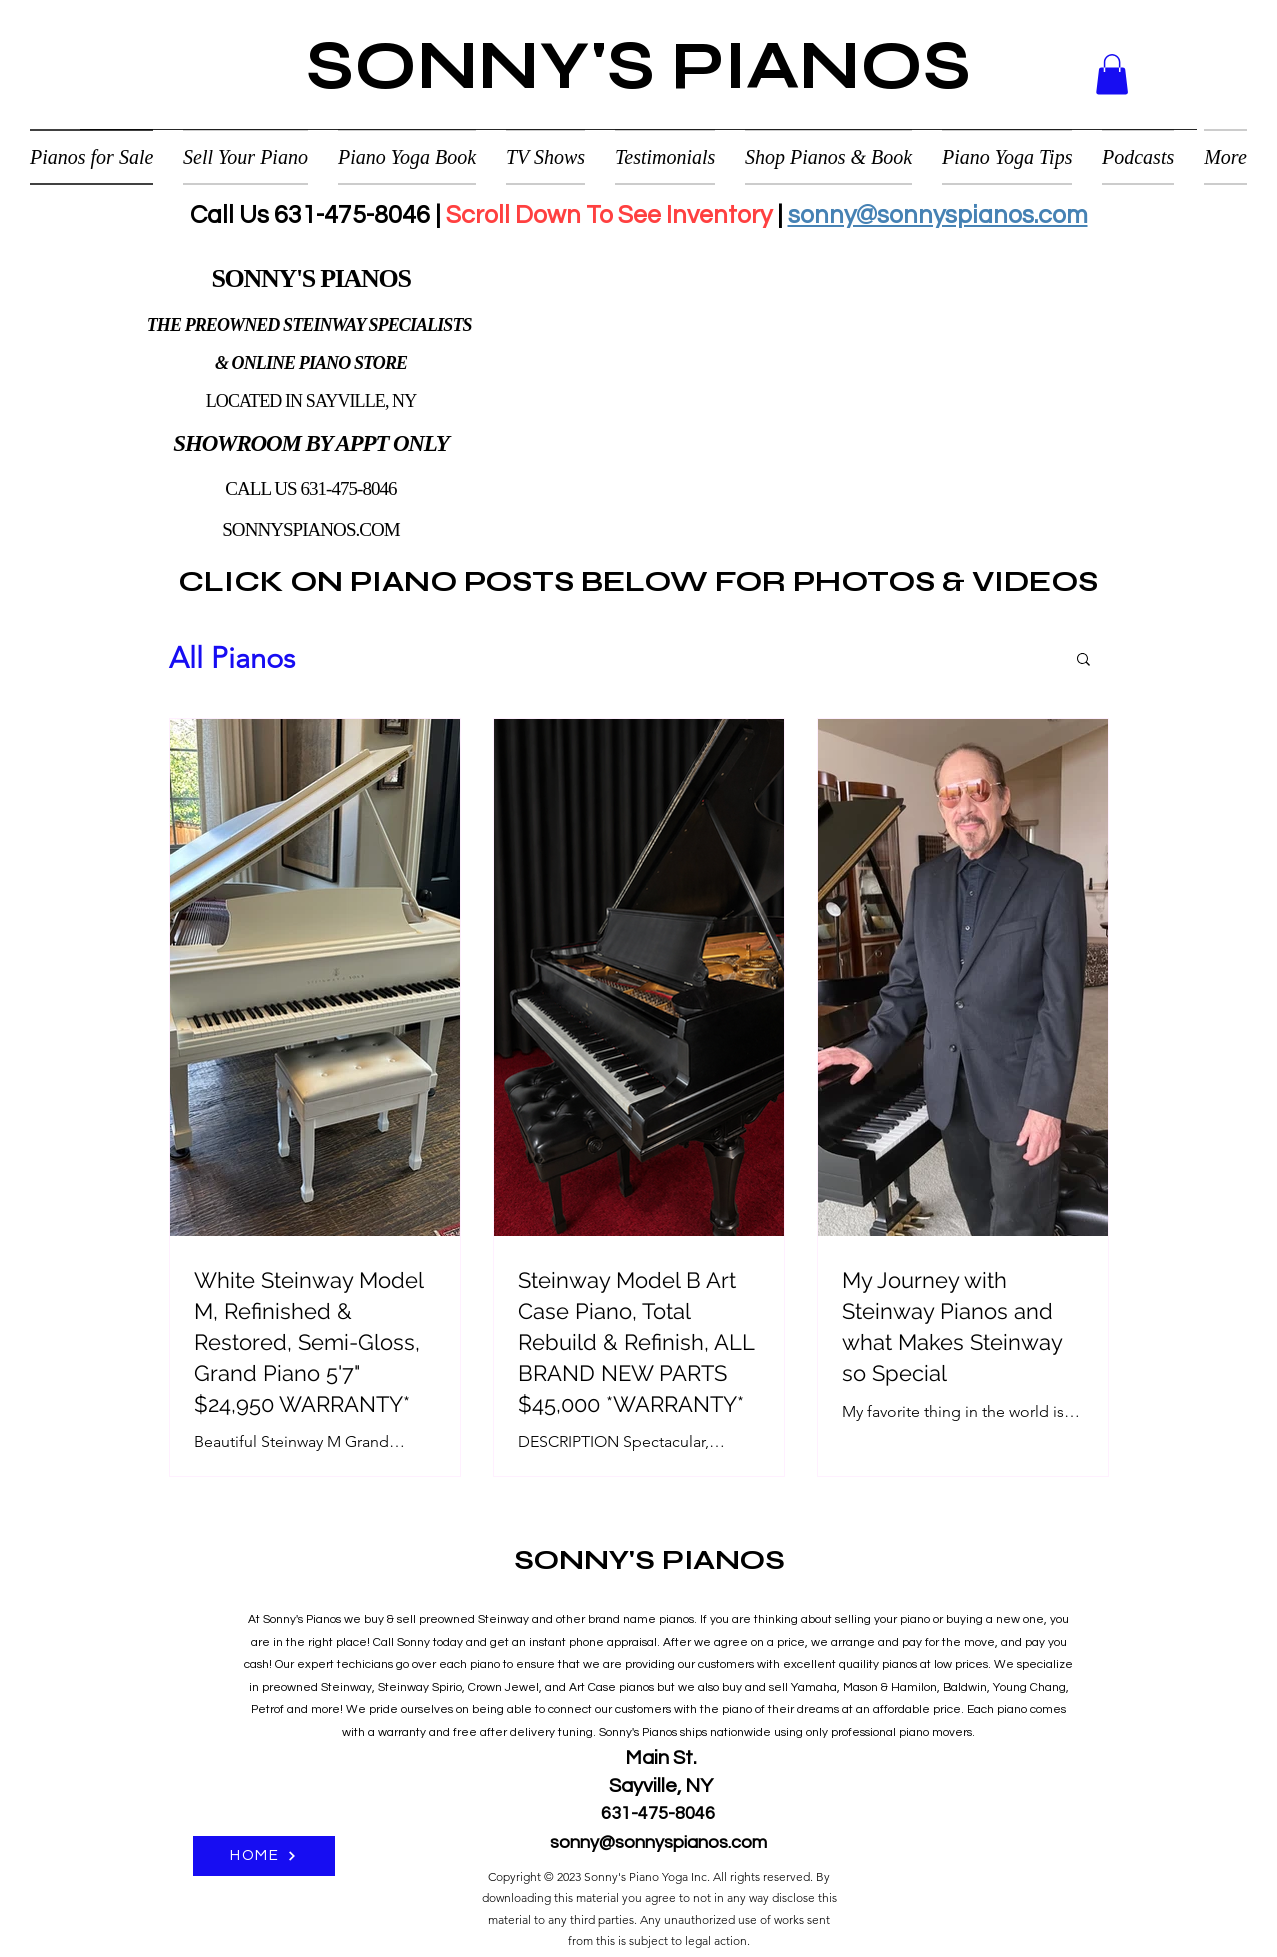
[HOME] (264, 1856)
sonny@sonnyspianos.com (938, 215)
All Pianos (232, 657)
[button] (1112, 74)
